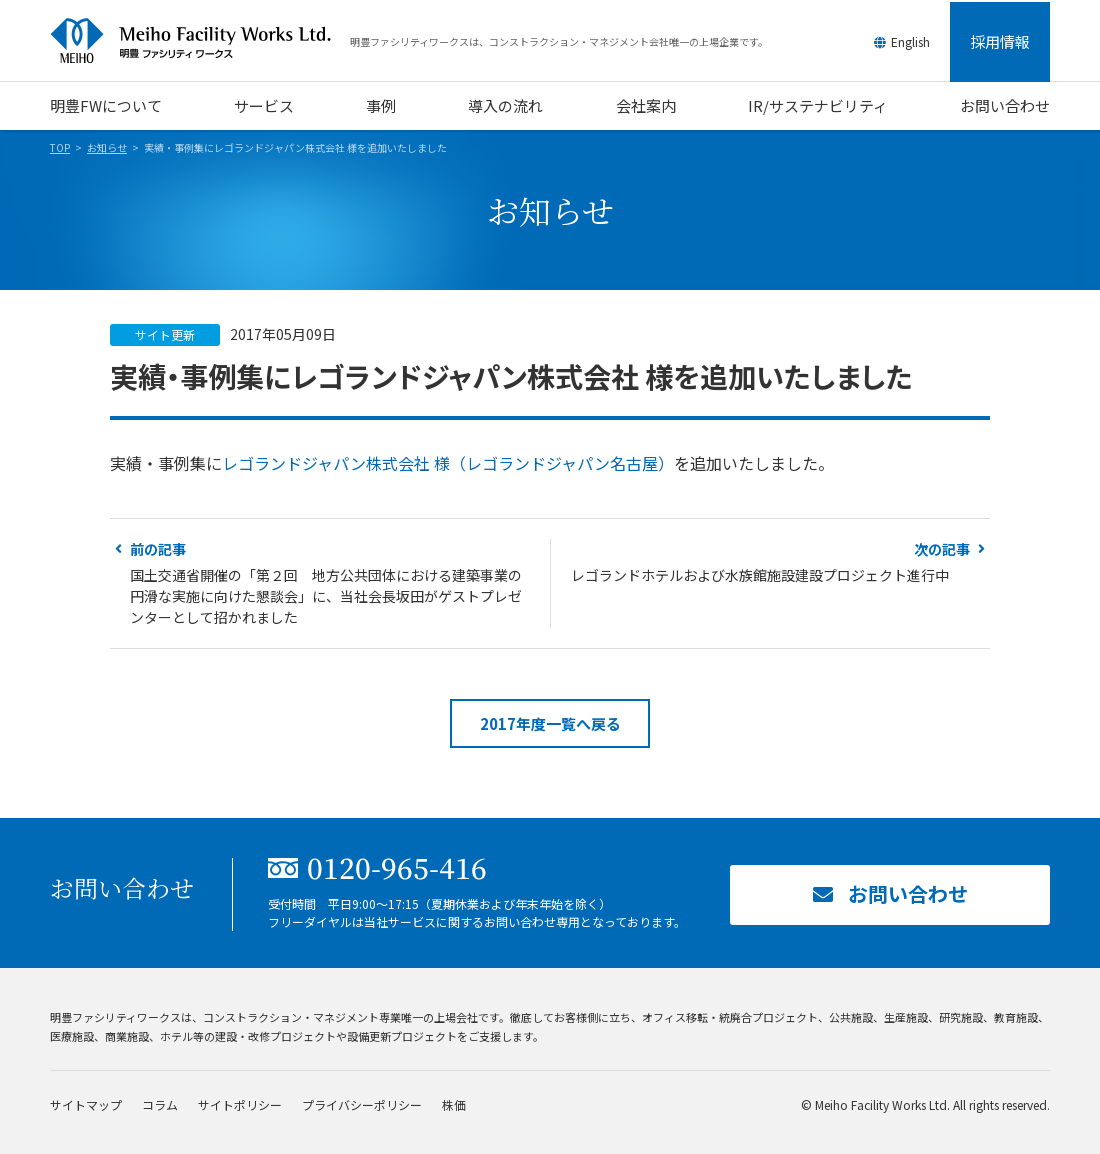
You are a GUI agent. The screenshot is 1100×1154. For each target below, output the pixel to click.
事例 (381, 105)
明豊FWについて (106, 105)
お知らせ (107, 147)
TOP (60, 147)
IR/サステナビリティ (818, 105)
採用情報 (1000, 41)
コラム (160, 1104)
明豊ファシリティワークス (200, 41)
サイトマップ (86, 1104)
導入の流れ (505, 105)
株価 (454, 1104)
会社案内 (646, 105)
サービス (264, 105)
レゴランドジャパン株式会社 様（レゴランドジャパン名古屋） (448, 463)
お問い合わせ (1005, 105)
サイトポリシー (240, 1104)
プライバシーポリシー (362, 1104)
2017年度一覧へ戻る (550, 723)
